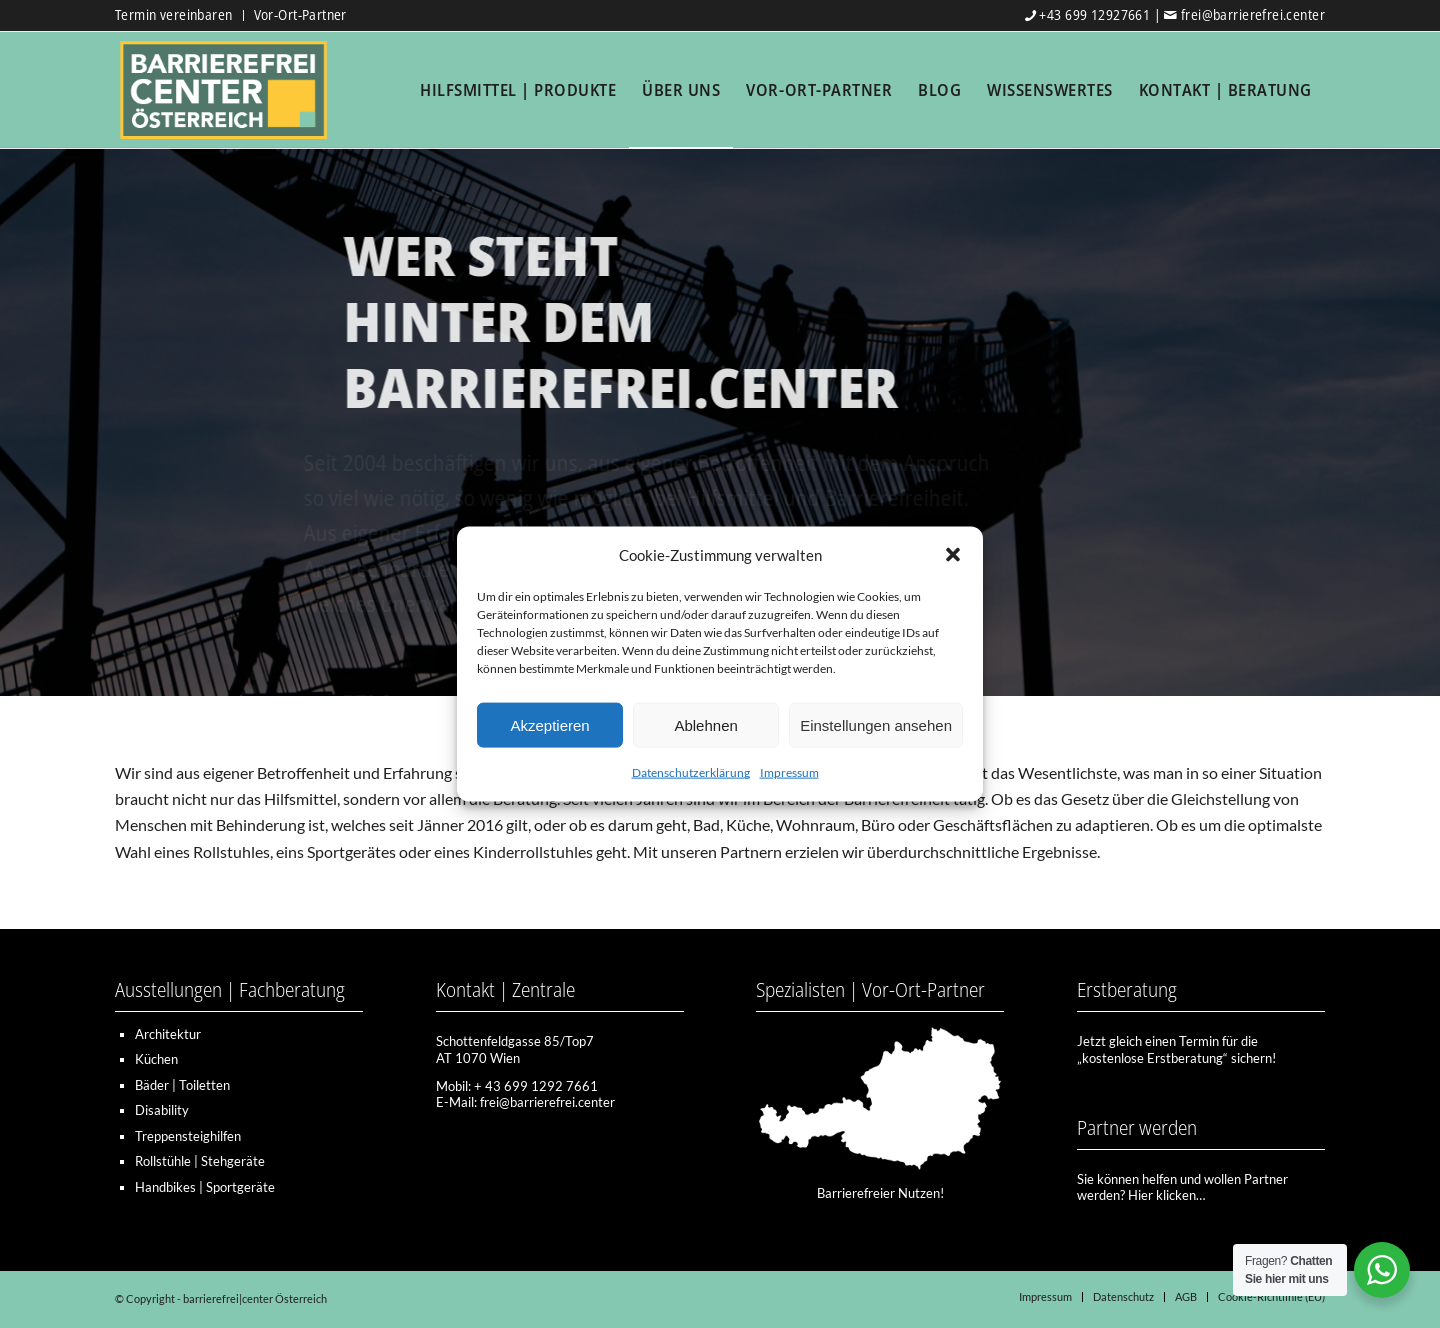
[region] (720, 421)
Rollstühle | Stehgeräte (200, 1161)
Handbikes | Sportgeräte (205, 1187)
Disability (162, 1110)
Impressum (789, 772)
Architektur (168, 1034)
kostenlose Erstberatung (1152, 1058)
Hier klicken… (1166, 1195)
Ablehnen (705, 725)
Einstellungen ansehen (876, 725)
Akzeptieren (549, 725)
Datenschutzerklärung (691, 772)
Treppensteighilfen (188, 1136)
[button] (953, 555)
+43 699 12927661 (1094, 14)
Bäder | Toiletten (182, 1085)
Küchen (156, 1059)
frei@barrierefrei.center (1253, 14)
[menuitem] (179, 15)
